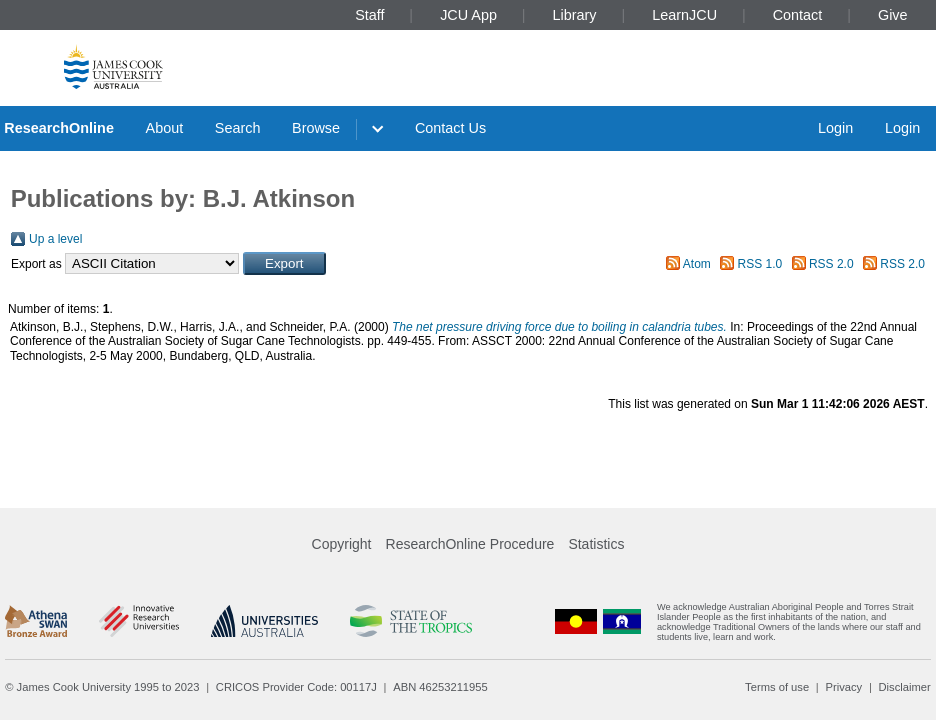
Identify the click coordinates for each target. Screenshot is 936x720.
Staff (369, 15)
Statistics (596, 544)
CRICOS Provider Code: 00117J (296, 687)
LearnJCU (684, 15)
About (165, 128)
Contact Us (450, 128)
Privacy (843, 687)
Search (238, 128)
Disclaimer (905, 687)
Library (575, 15)
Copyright (342, 544)
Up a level (55, 239)
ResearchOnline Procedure (470, 544)
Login (835, 128)
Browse (316, 128)
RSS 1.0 (760, 264)
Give (893, 15)
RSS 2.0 (831, 264)
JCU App (468, 15)
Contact (798, 15)
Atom (697, 264)
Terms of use (777, 687)
